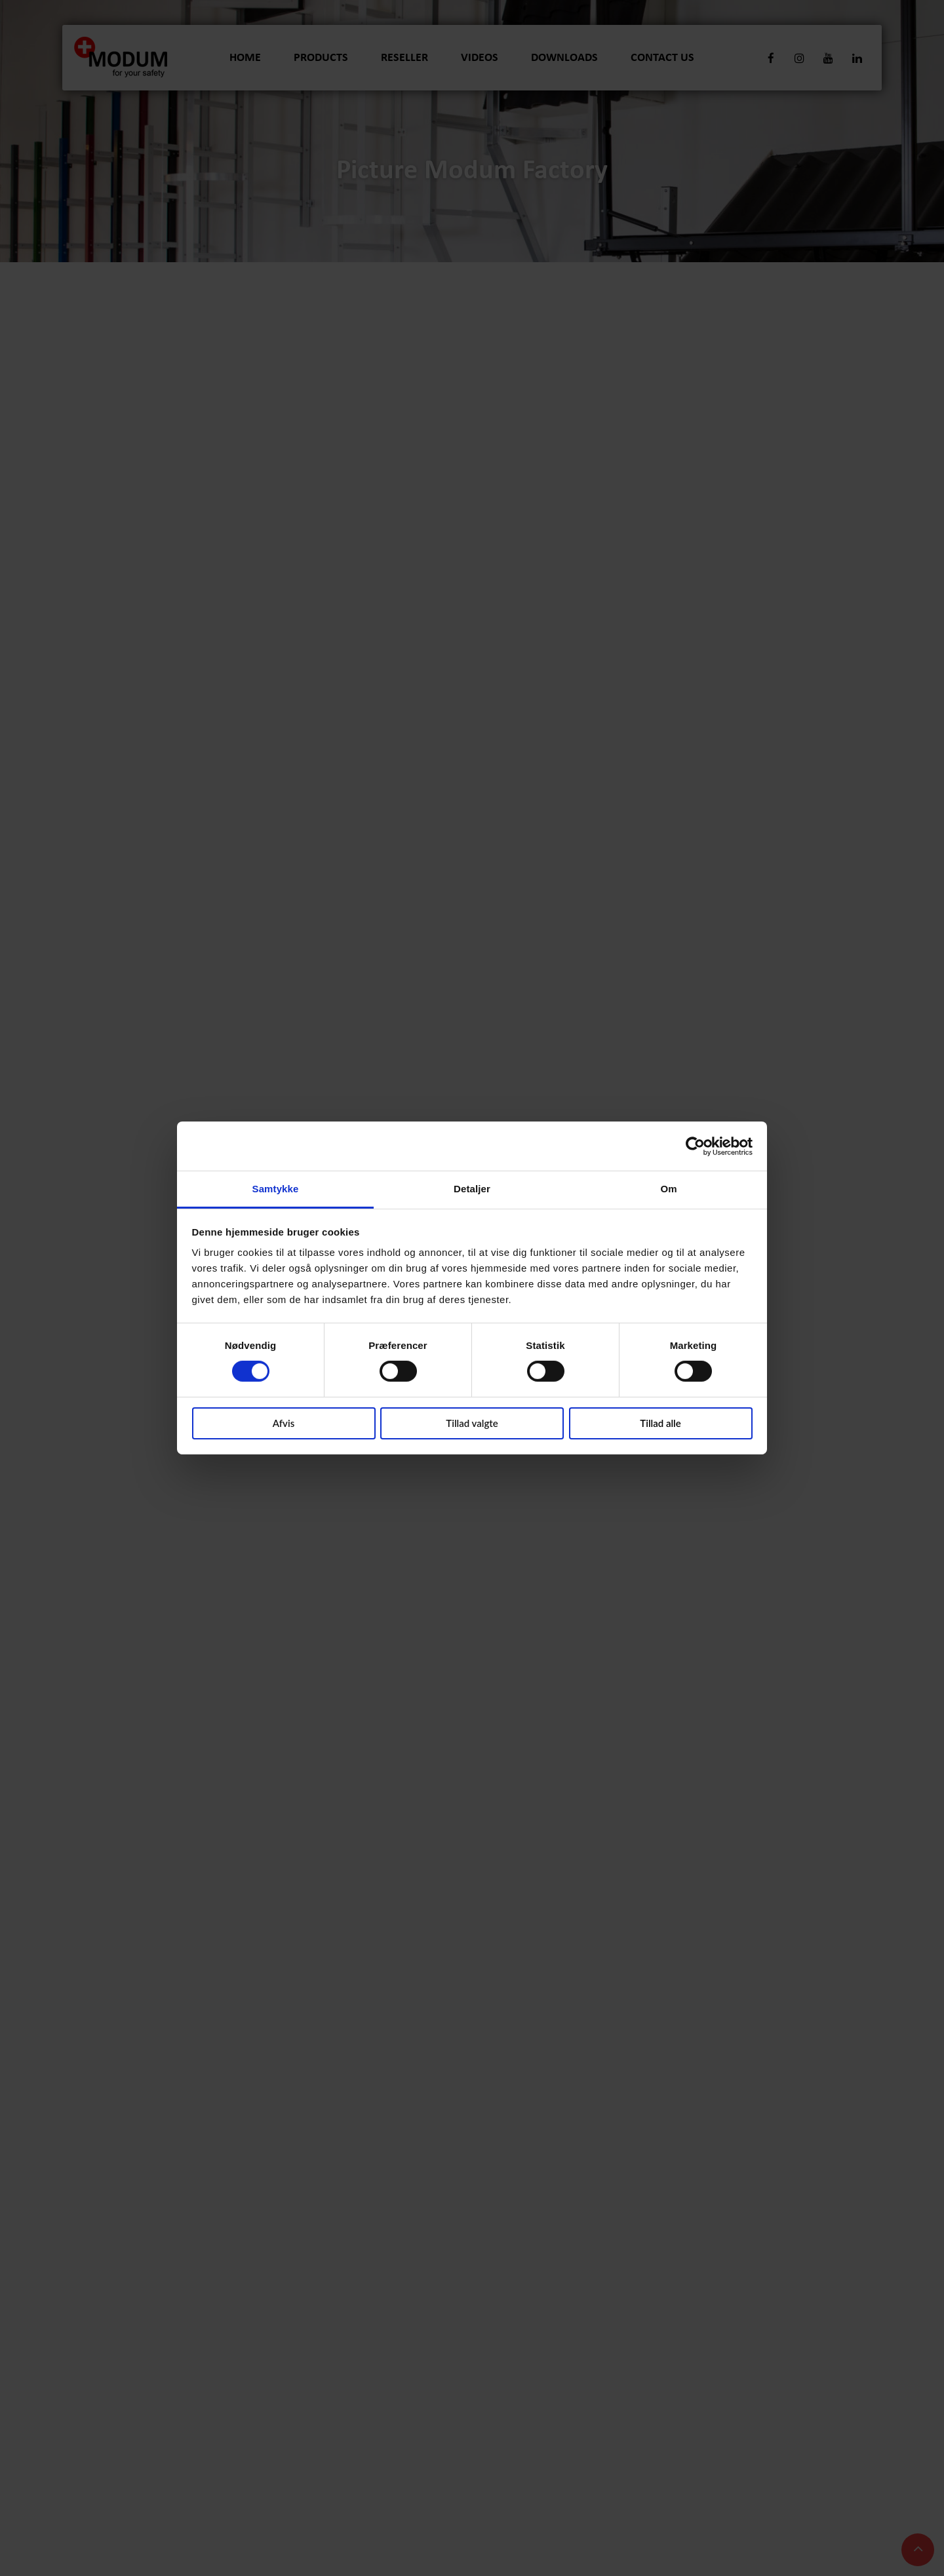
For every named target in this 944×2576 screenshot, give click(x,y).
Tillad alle (660, 1423)
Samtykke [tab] (275, 1188)
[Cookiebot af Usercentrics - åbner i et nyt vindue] (695, 1146)
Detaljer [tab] (472, 1188)
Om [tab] (668, 1188)
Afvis (283, 1423)
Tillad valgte (472, 1423)
